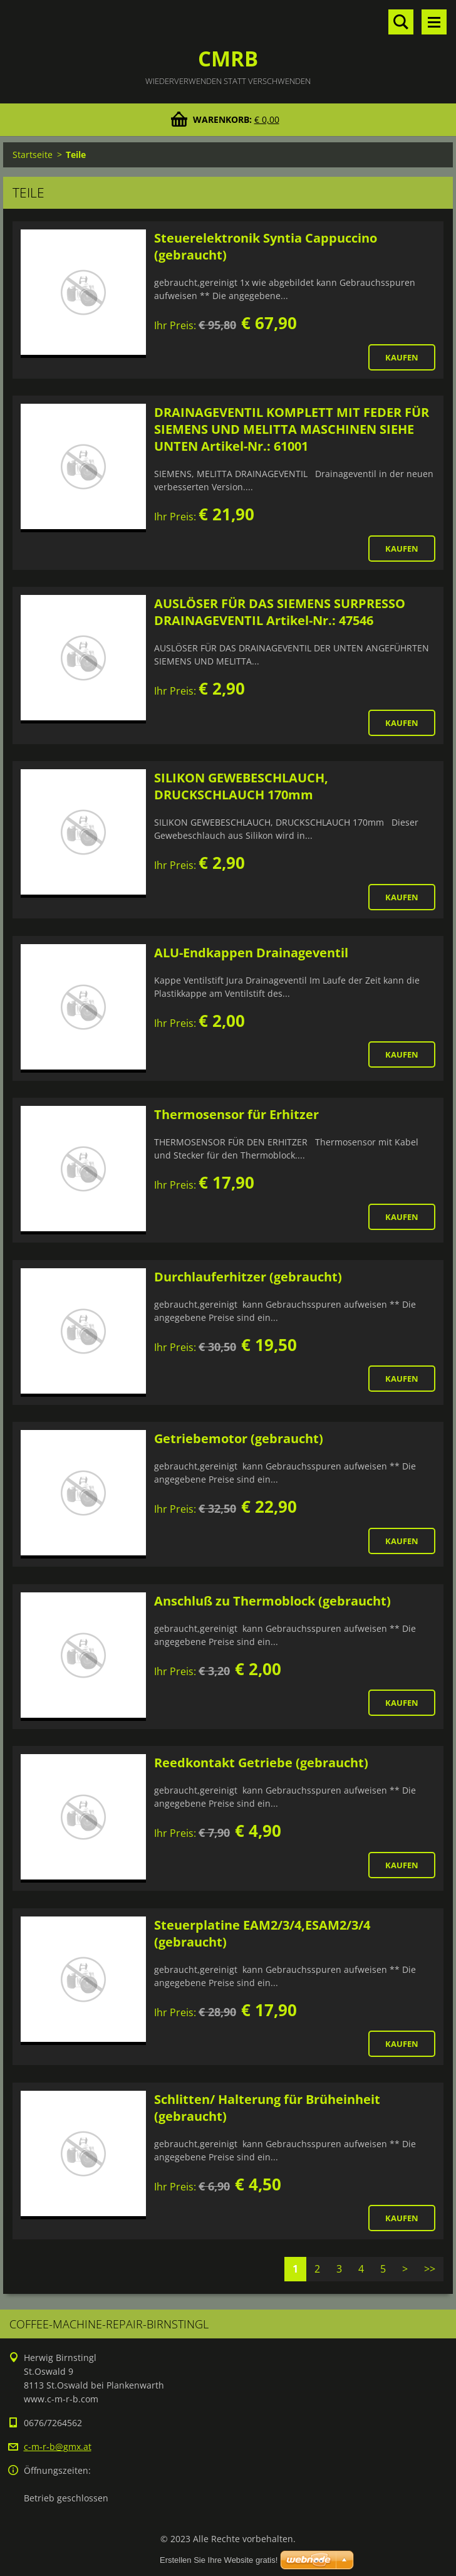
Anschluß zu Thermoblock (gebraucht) (272, 1600)
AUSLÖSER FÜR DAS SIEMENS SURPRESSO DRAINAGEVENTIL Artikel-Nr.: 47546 (279, 612)
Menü (434, 21)
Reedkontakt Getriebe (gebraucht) (261, 1762)
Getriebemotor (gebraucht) (238, 1438)
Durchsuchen (400, 21)
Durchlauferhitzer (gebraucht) (248, 1276)
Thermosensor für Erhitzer (236, 1114)
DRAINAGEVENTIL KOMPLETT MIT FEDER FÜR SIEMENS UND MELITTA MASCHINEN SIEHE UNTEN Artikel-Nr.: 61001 (291, 429)
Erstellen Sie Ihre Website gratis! (218, 2560)
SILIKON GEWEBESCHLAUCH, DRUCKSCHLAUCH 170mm (241, 786)
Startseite (33, 154)
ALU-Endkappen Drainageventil (251, 952)
